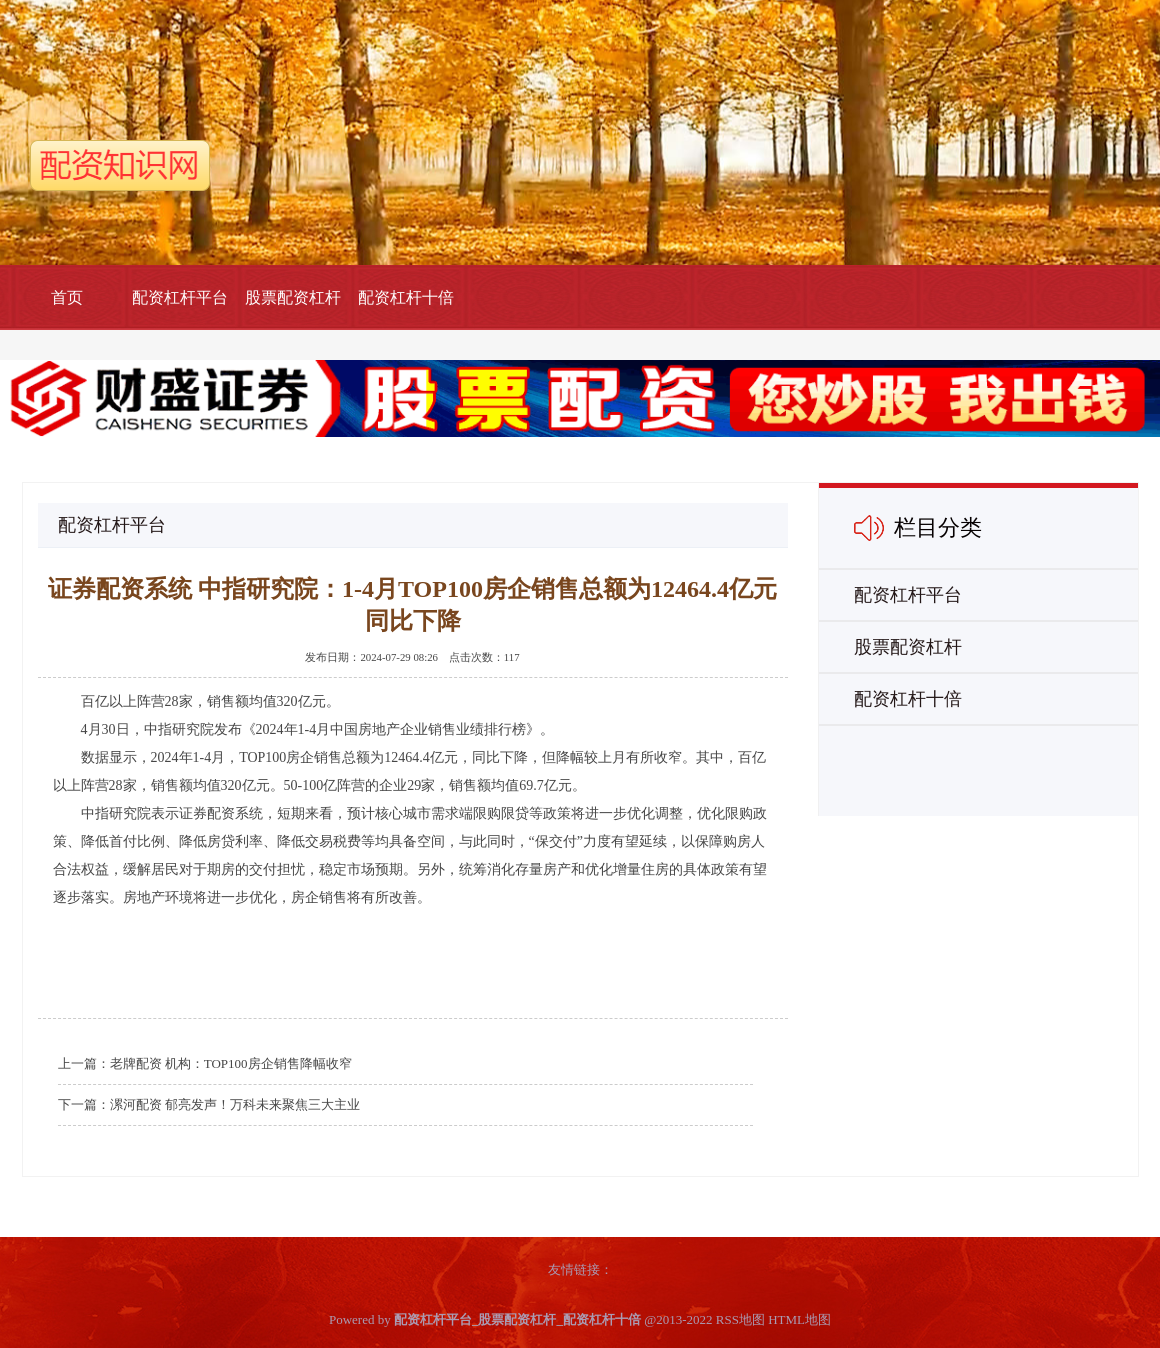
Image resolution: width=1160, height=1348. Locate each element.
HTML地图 (799, 1319)
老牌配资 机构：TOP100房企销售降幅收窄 (231, 1063)
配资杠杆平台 (180, 297)
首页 (67, 297)
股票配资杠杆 (293, 297)
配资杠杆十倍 (406, 297)
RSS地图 (740, 1319)
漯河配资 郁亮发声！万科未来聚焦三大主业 (235, 1104)
